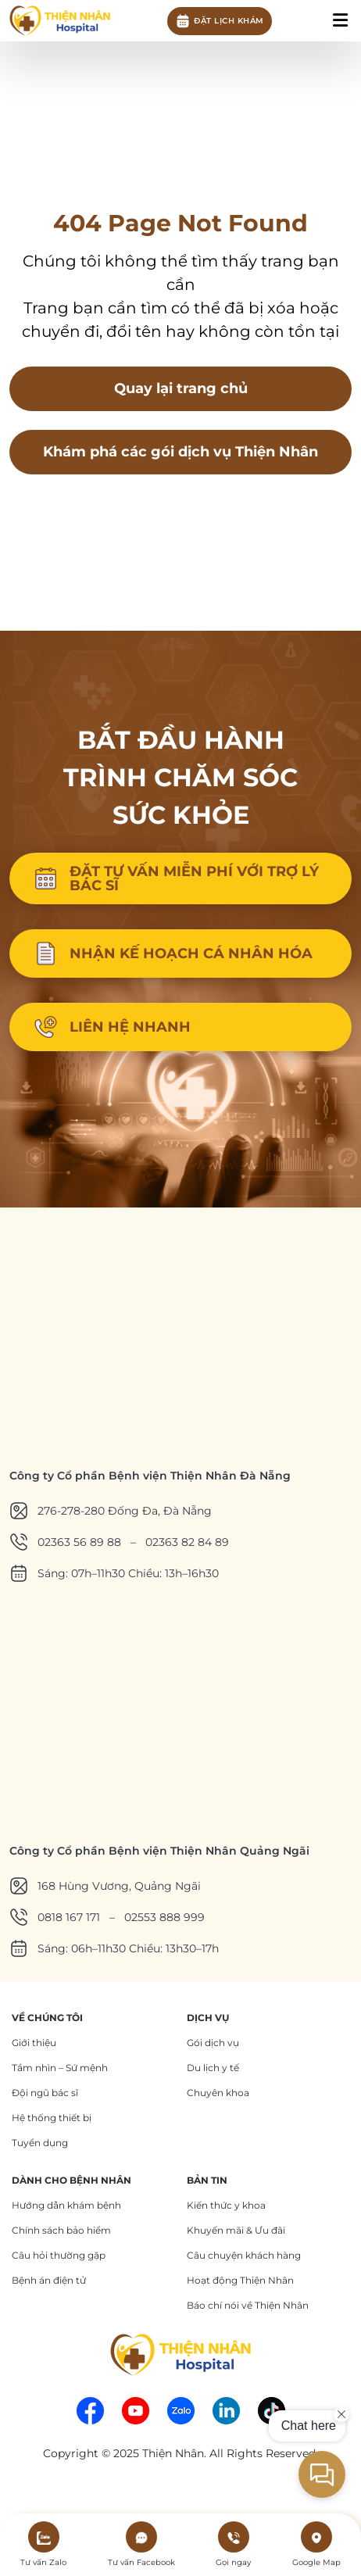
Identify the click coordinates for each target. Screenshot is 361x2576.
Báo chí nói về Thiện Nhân (248, 2305)
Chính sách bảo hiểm (61, 2230)
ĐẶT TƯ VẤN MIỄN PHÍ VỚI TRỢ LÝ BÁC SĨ (176, 878)
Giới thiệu (34, 2042)
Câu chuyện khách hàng (244, 2255)
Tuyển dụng (40, 2142)
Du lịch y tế (213, 2067)
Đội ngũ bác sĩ (45, 2092)
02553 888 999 (164, 1917)
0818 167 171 (69, 1917)
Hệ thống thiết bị (51, 2117)
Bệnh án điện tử (49, 2280)
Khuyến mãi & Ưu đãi (236, 2230)
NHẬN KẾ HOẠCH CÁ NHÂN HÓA (173, 953)
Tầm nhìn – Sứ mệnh (60, 2067)
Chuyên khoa (218, 2092)
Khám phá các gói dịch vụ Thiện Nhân (180, 451)
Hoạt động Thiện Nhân (240, 2280)
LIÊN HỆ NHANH (112, 1026)
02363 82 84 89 (187, 1542)
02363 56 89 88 (79, 1542)
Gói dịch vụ (213, 2042)
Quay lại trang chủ (181, 388)
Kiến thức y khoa (226, 2205)
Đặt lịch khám (219, 21)
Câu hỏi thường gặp (58, 2255)
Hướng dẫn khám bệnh (66, 2205)
